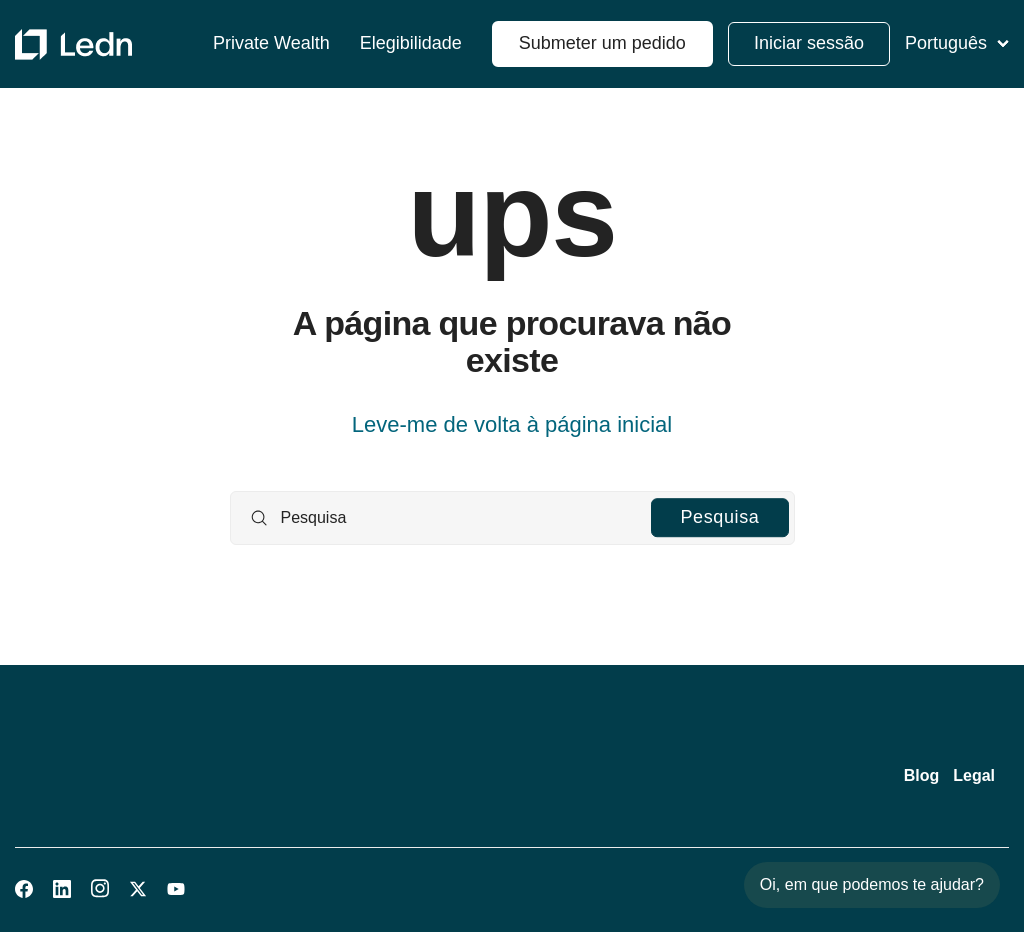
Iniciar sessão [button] (809, 43)
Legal (974, 775)
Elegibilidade (411, 43)
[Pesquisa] (512, 518)
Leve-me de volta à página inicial (512, 424)
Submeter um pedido (602, 43)
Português (957, 43)
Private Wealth (271, 43)
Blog (922, 775)
